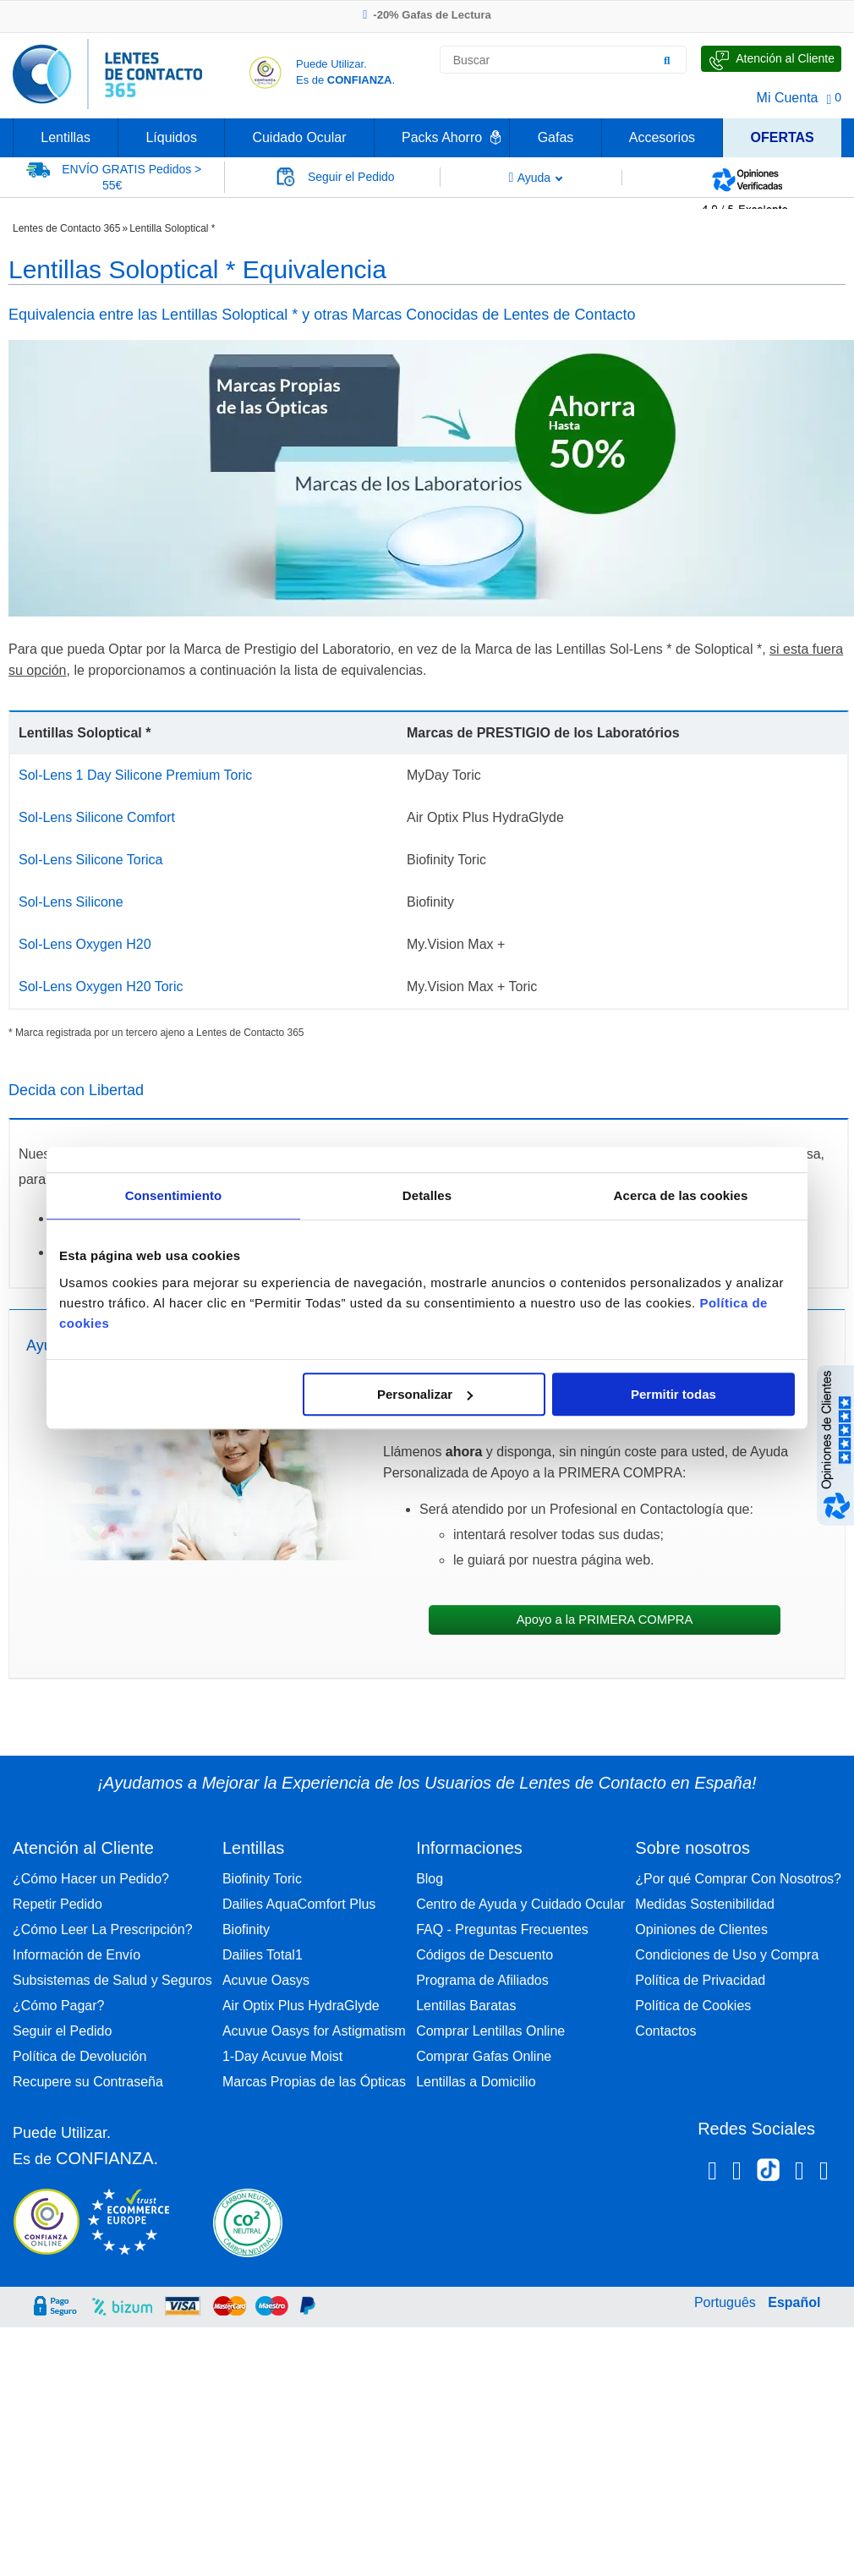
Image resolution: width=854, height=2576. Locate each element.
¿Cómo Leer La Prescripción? (103, 1929)
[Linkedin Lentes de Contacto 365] (799, 2173)
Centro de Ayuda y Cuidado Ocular (520, 1904)
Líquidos (171, 137)
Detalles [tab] (427, 1195)
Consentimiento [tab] (173, 1195)
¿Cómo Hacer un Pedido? (91, 1879)
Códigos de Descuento (484, 1955)
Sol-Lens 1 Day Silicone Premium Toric (135, 775)
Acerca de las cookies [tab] (681, 1195)
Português (725, 2302)
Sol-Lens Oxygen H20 (85, 944)
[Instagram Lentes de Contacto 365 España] (737, 2173)
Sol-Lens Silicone (71, 902)
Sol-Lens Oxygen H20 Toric (101, 986)
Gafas (556, 137)
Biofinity (246, 1929)
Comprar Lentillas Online (490, 2031)
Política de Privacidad (700, 1980)
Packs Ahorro (442, 137)
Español (794, 2302)
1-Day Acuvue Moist (282, 2056)
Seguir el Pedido (62, 2031)
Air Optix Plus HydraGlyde (301, 2005)
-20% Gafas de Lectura (427, 14)
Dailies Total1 (262, 1955)
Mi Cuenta (787, 97)
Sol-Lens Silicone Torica (90, 859)
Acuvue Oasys (265, 1980)
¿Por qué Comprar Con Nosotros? (738, 1879)
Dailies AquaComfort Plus (298, 1904)
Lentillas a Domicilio (475, 2082)
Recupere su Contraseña (88, 2082)
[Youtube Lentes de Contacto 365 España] (824, 2173)
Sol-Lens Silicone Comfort (97, 817)
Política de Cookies (693, 2005)
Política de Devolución (79, 2056)
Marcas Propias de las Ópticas (314, 2082)
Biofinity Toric (262, 1879)
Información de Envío (76, 1955)
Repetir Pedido (57, 1904)
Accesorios (662, 137)
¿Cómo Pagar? (59, 2005)
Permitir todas (673, 1394)
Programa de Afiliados (482, 1980)
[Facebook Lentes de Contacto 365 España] (712, 2173)
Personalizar (425, 1394)
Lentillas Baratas (466, 2005)
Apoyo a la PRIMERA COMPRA (605, 1619)
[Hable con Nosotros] (771, 59)
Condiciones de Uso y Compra (726, 1955)
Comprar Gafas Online (483, 2056)
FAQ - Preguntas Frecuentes (502, 1929)
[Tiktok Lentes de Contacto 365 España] (768, 2175)
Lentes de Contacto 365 (66, 228)
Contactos (665, 2031)
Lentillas (65, 137)
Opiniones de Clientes (701, 1929)
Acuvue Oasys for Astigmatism (314, 2031)
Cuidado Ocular (299, 137)
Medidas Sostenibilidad (705, 1904)
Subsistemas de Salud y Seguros (112, 1980)
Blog (429, 1879)
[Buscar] (667, 60)
